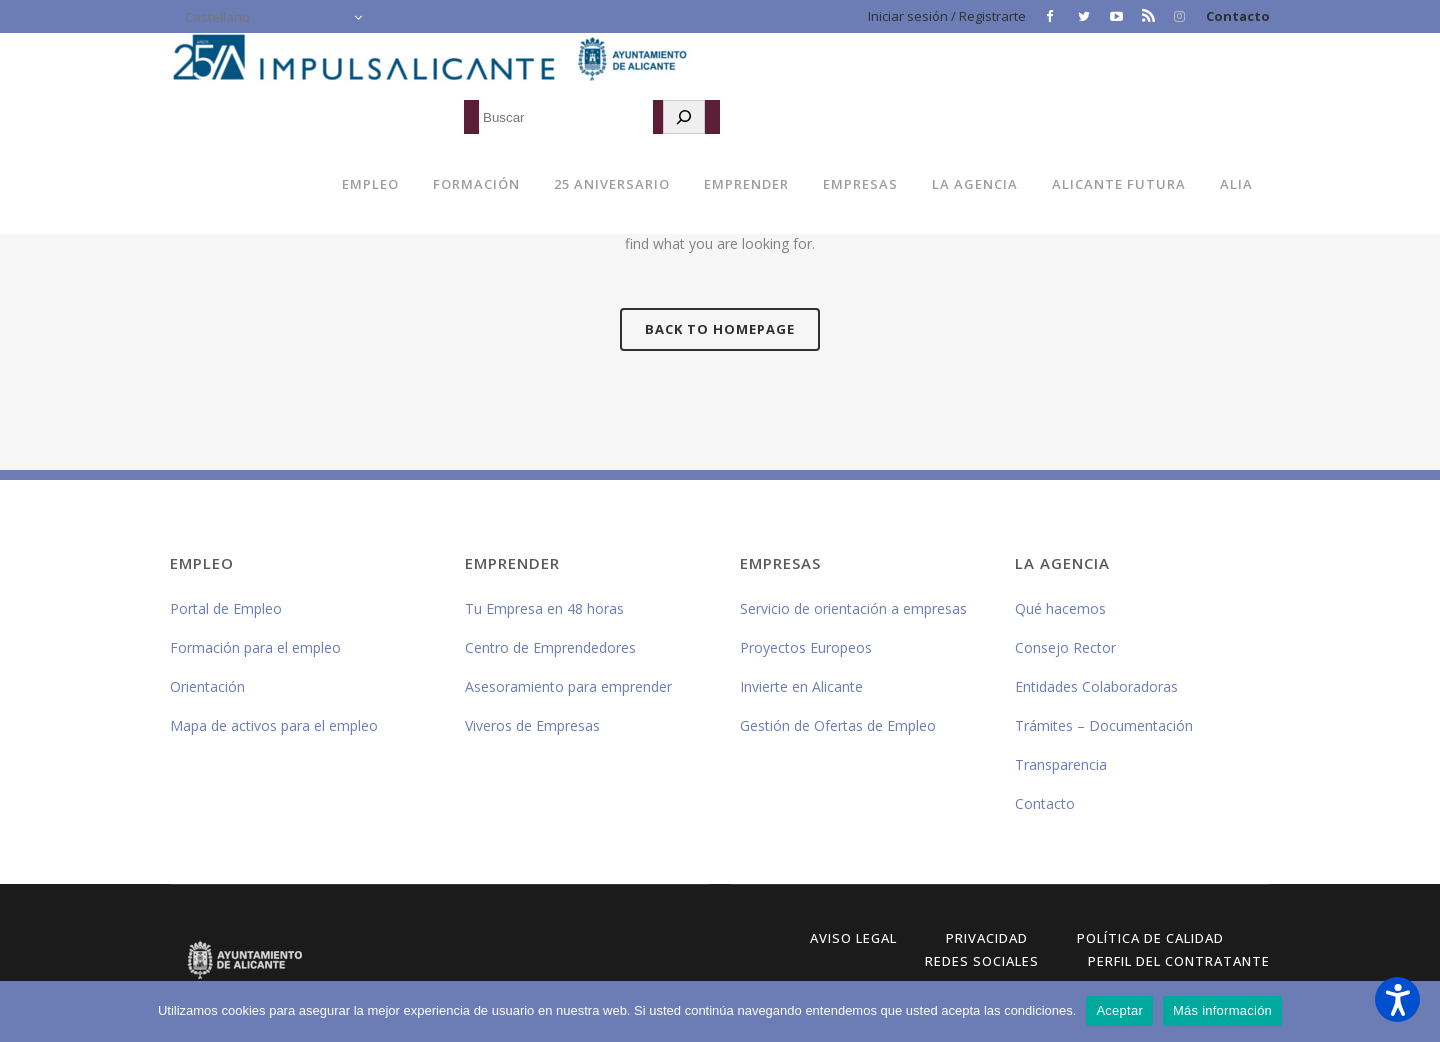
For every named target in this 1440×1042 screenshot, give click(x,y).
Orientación (207, 686)
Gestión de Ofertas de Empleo (838, 725)
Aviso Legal (853, 938)
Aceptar (1119, 1010)
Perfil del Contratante (1179, 961)
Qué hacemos (1060, 608)
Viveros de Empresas (532, 725)
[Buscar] (684, 117)
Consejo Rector (1065, 647)
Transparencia (1061, 764)
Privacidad (987, 938)
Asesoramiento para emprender (568, 686)
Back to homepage (720, 329)
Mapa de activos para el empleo (274, 725)
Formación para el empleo (255, 647)
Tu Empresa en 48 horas (544, 608)
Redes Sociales (982, 961)
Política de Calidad (1150, 938)
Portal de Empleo (226, 608)
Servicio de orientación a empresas (853, 608)
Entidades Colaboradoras (1096, 686)
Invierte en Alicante (801, 686)
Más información (1222, 1010)
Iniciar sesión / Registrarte (947, 16)
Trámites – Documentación (1104, 725)
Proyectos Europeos (806, 647)
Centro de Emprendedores (550, 647)
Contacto (1238, 16)
